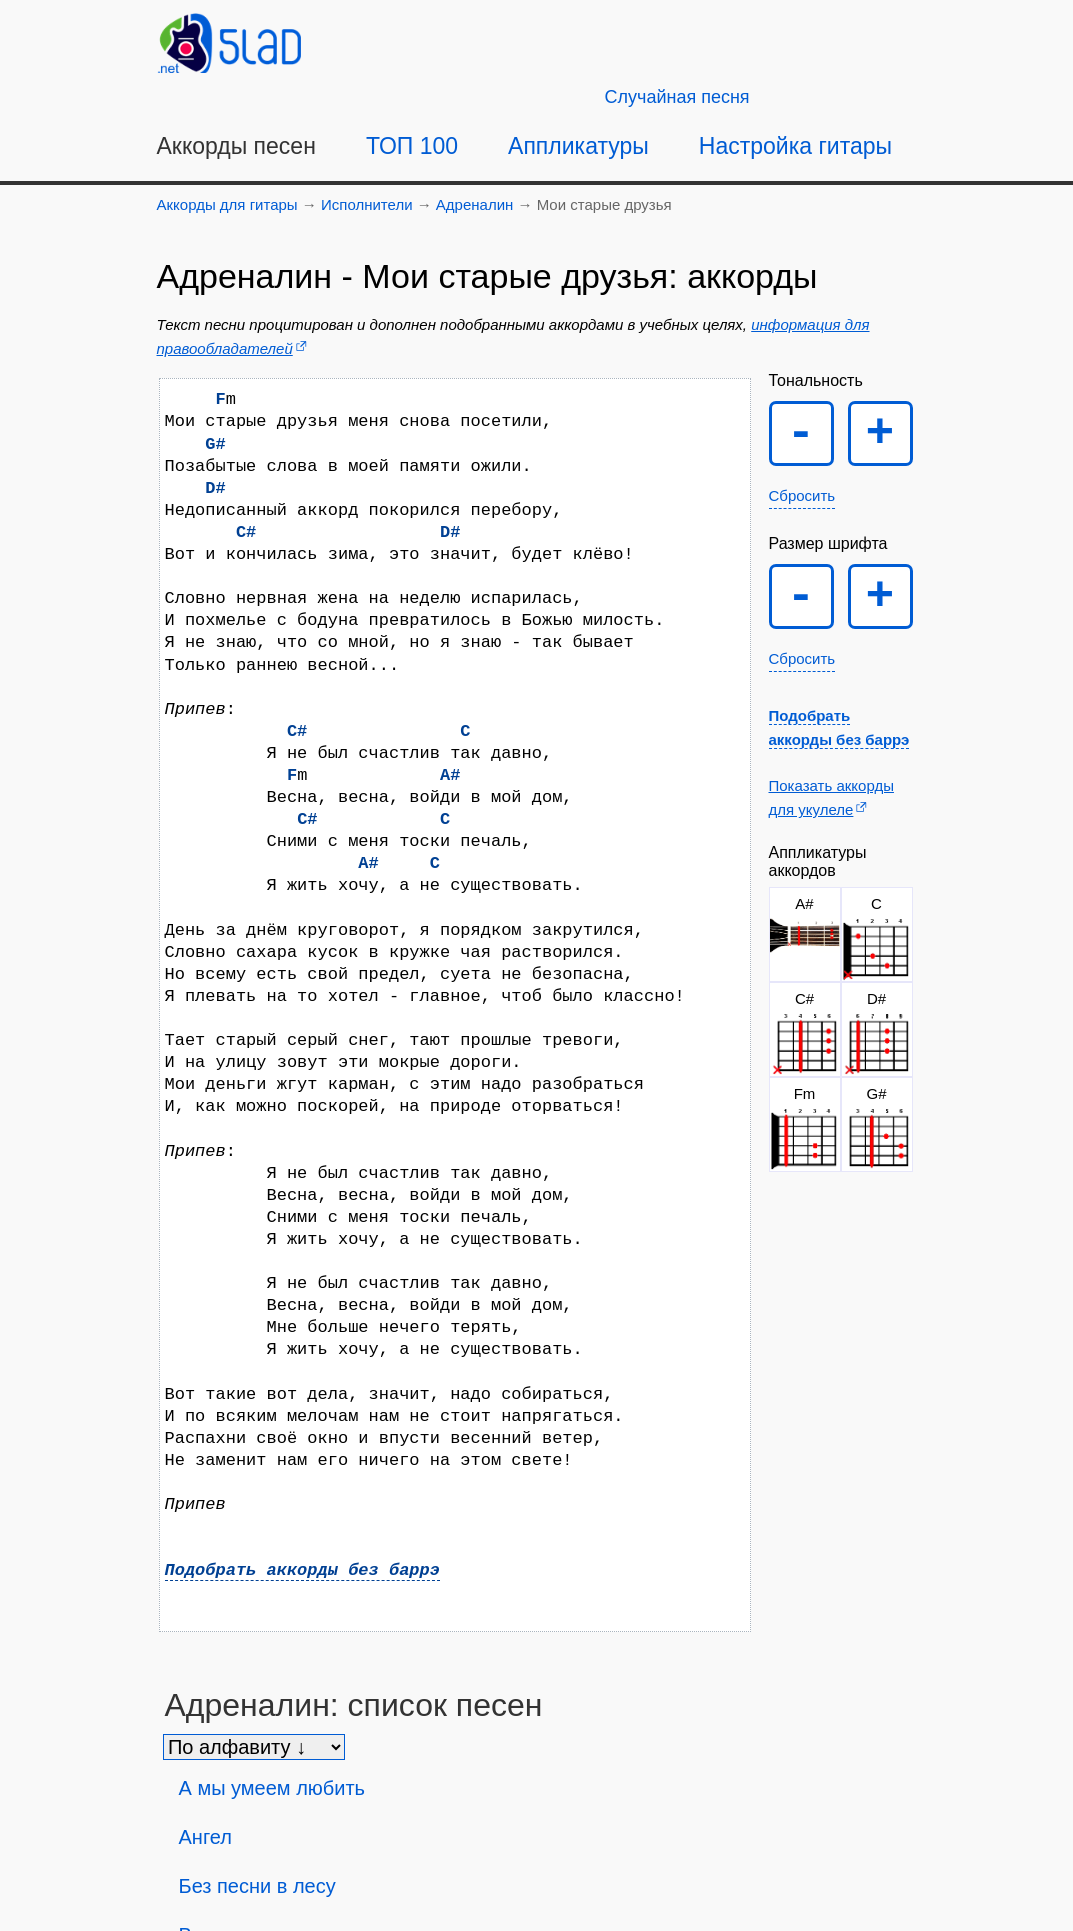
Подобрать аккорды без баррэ (302, 1570)
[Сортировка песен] (254, 1747)
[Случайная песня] (677, 97)
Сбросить (802, 495)
